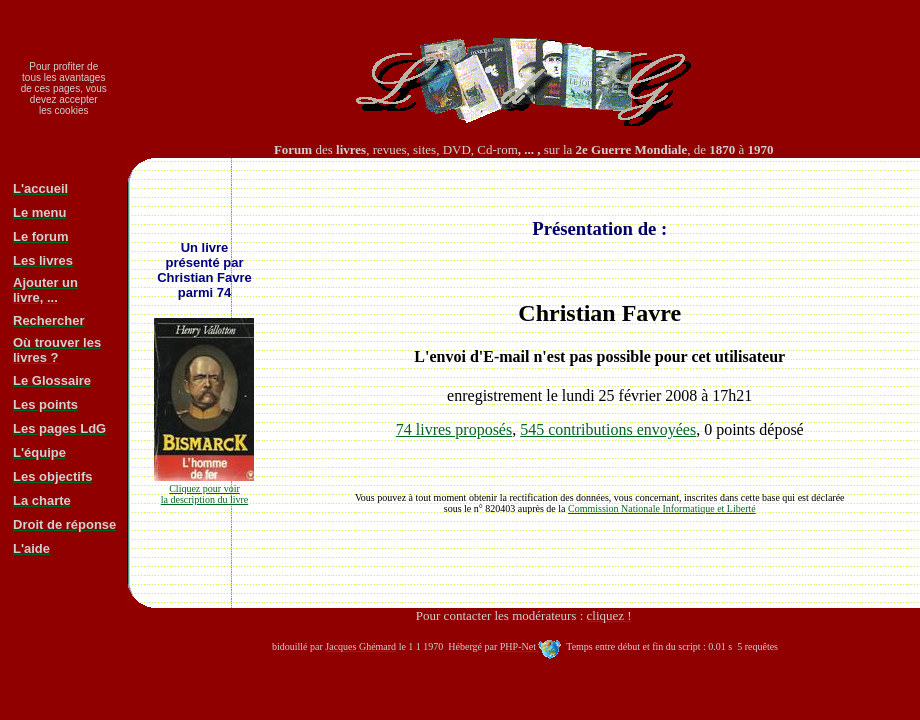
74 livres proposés (454, 429)
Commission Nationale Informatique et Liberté (662, 508)
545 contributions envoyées (608, 429)
